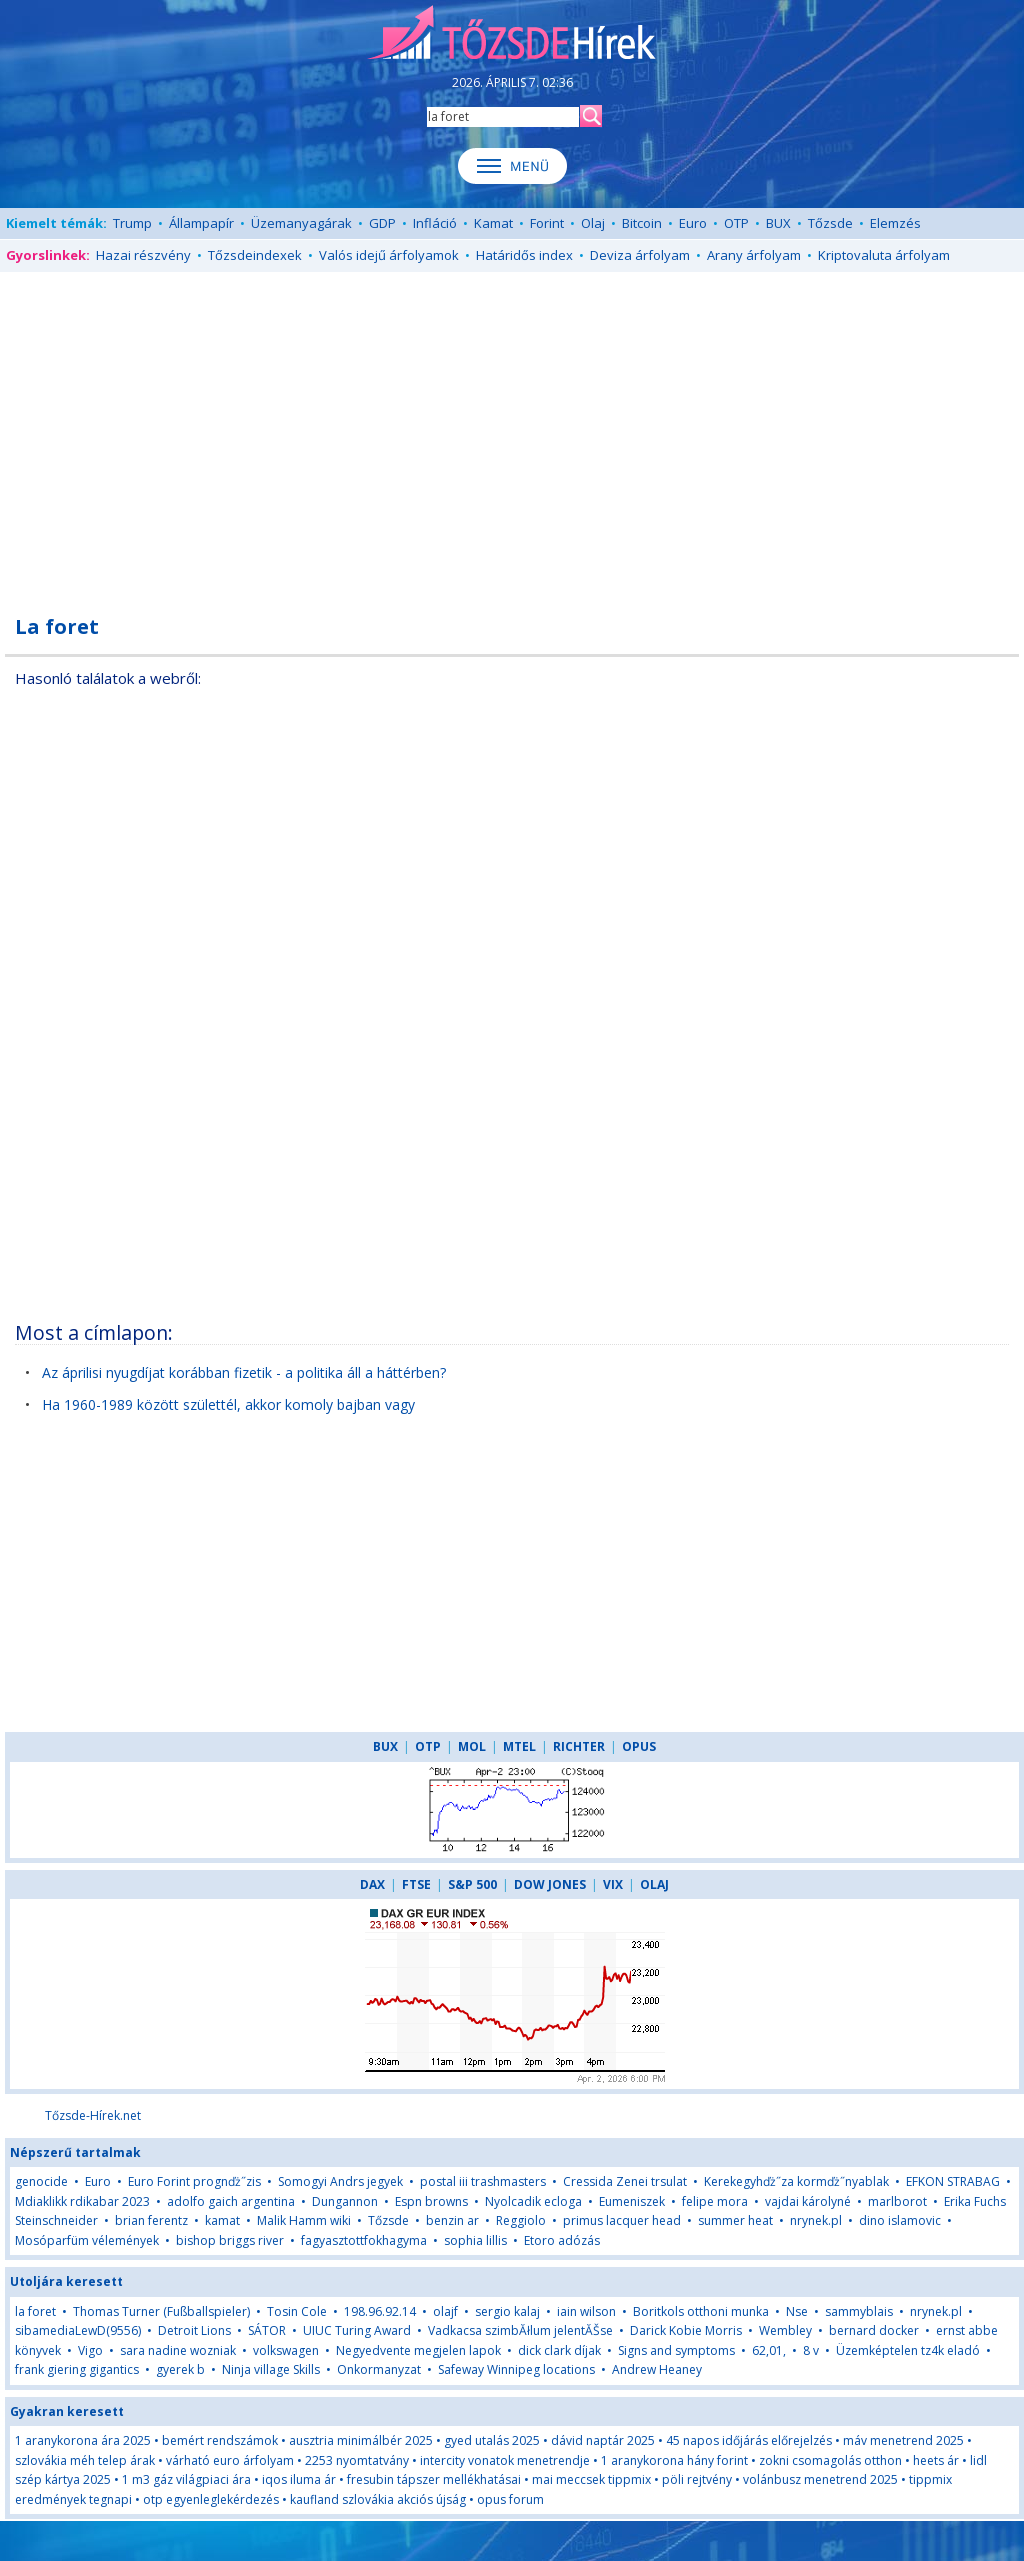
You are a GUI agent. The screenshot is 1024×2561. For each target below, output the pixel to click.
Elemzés (895, 223)
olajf (447, 2311)
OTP (736, 223)
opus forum (510, 2499)
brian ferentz (151, 2220)
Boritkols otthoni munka (701, 2311)
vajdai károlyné (808, 2201)
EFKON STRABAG (953, 2181)
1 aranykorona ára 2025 (83, 2440)
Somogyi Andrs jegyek (340, 2181)
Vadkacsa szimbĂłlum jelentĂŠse (520, 2330)
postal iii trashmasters (483, 2181)
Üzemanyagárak (301, 223)
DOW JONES (550, 1884)
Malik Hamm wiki (304, 2220)
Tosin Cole (297, 2311)
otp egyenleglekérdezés (211, 2499)
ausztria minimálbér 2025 (361, 2440)
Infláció (435, 223)
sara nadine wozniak (178, 2350)
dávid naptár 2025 (603, 2440)
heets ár (936, 2460)
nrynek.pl (816, 2220)
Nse (797, 2311)
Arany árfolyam (754, 255)
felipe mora (715, 2201)
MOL (472, 1746)
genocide (41, 2181)
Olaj (593, 223)
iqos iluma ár (299, 2479)
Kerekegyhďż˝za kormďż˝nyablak (796, 2181)
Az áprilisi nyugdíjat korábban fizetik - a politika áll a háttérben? (244, 1372)
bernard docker (874, 2330)
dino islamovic (900, 2220)
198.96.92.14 (380, 2311)
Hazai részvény (143, 255)
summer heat (735, 2220)
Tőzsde (830, 223)
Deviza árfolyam (640, 255)
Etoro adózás (562, 2240)
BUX (778, 223)
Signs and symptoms (676, 2350)
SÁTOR (267, 2330)
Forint (547, 223)
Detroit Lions (194, 2330)
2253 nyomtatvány (357, 2460)
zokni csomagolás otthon (830, 2460)
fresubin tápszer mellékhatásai (434, 2479)
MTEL (519, 1746)
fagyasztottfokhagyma (364, 2240)
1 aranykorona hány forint (674, 2460)
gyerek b (180, 2369)
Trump (132, 223)
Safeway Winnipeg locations (516, 2369)
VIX (613, 1884)
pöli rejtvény (697, 2479)
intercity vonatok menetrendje (505, 2460)
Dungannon (345, 2201)
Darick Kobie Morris (686, 2330)
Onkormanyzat (379, 2369)
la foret (35, 2311)
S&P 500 (472, 1884)
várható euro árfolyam (230, 2460)
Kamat (493, 223)
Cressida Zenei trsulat (625, 2181)
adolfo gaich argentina (231, 2201)
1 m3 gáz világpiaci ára (186, 2479)
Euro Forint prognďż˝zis (194, 2181)
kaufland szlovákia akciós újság (378, 2499)
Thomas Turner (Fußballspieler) (161, 2311)
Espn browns (431, 2201)
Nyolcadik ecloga (533, 2201)
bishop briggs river (230, 2240)
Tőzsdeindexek (255, 255)
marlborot (897, 2201)
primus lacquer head (622, 2220)
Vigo (90, 2350)
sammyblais (859, 2311)
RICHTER (579, 1746)
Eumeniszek (632, 2201)
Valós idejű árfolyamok (389, 255)
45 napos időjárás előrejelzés (749, 2440)
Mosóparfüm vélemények (87, 2240)
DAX (372, 1884)
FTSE (416, 1884)
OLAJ (654, 1884)
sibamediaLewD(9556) (78, 2330)
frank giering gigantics (77, 2369)
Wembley (785, 2330)
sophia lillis (475, 2240)
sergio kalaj (507, 2311)
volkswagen (286, 2350)
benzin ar (452, 2220)
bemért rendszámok (220, 2440)
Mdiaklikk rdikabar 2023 (82, 2201)
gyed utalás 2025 (492, 2440)
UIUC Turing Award (357, 2330)
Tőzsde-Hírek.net (93, 2115)
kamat (224, 2220)
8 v (811, 2350)
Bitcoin (642, 223)
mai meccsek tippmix (591, 2479)
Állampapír (201, 223)
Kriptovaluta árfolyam (884, 255)
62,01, (769, 2350)
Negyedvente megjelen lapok (418, 2350)
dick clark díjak (559, 2350)
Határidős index (524, 255)
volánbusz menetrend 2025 (820, 2479)
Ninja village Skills (271, 2369)
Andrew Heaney (657, 2369)
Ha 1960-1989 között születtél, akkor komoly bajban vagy (228, 1404)
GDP (382, 223)
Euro (693, 223)
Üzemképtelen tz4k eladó (908, 2350)
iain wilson (586, 2311)
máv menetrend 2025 (903, 2440)
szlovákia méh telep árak (85, 2460)
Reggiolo (521, 2220)
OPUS (639, 1746)
